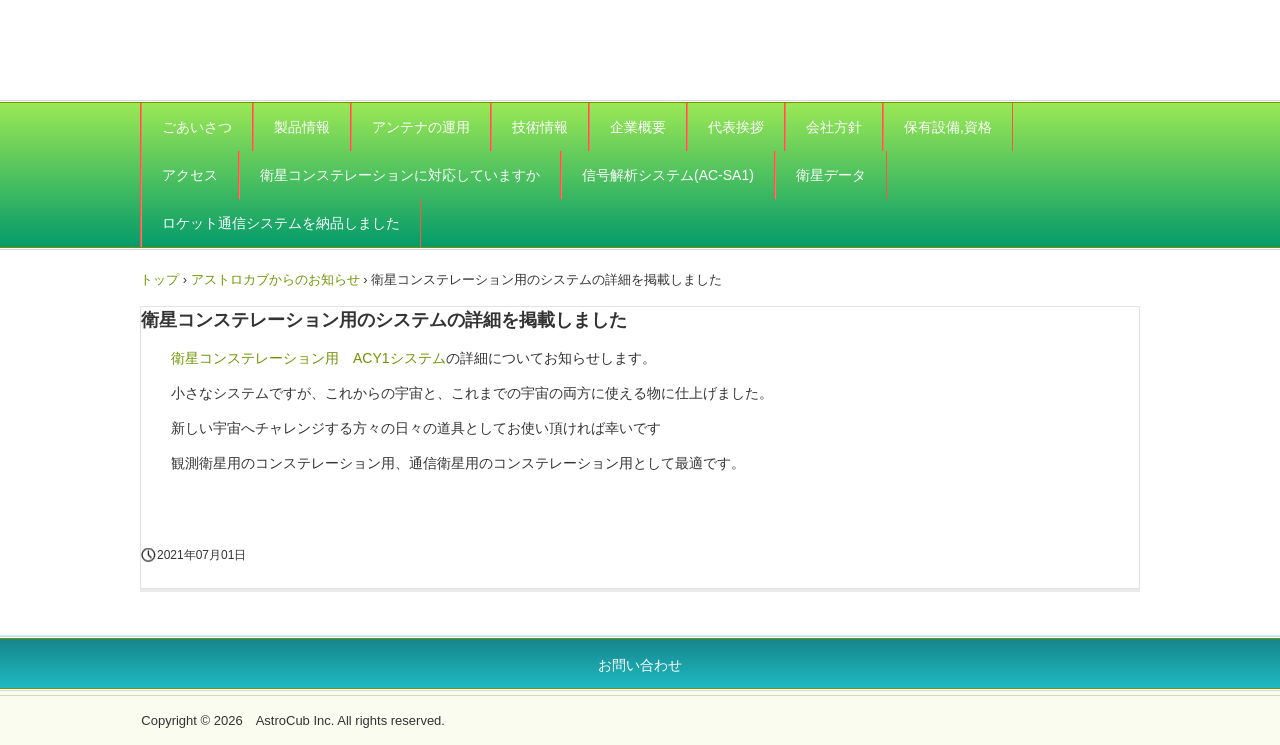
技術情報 (540, 127)
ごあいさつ (197, 127)
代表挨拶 (736, 127)
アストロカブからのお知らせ (275, 279)
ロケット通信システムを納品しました (281, 223)
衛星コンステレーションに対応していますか (400, 175)
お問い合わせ (640, 665)
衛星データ (831, 175)
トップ (159, 279)
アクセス (190, 175)
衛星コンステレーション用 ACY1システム (308, 358)
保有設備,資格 (948, 127)
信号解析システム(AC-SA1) (668, 175)
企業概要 (638, 127)
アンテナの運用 (421, 127)
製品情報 (302, 127)
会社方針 (834, 127)
